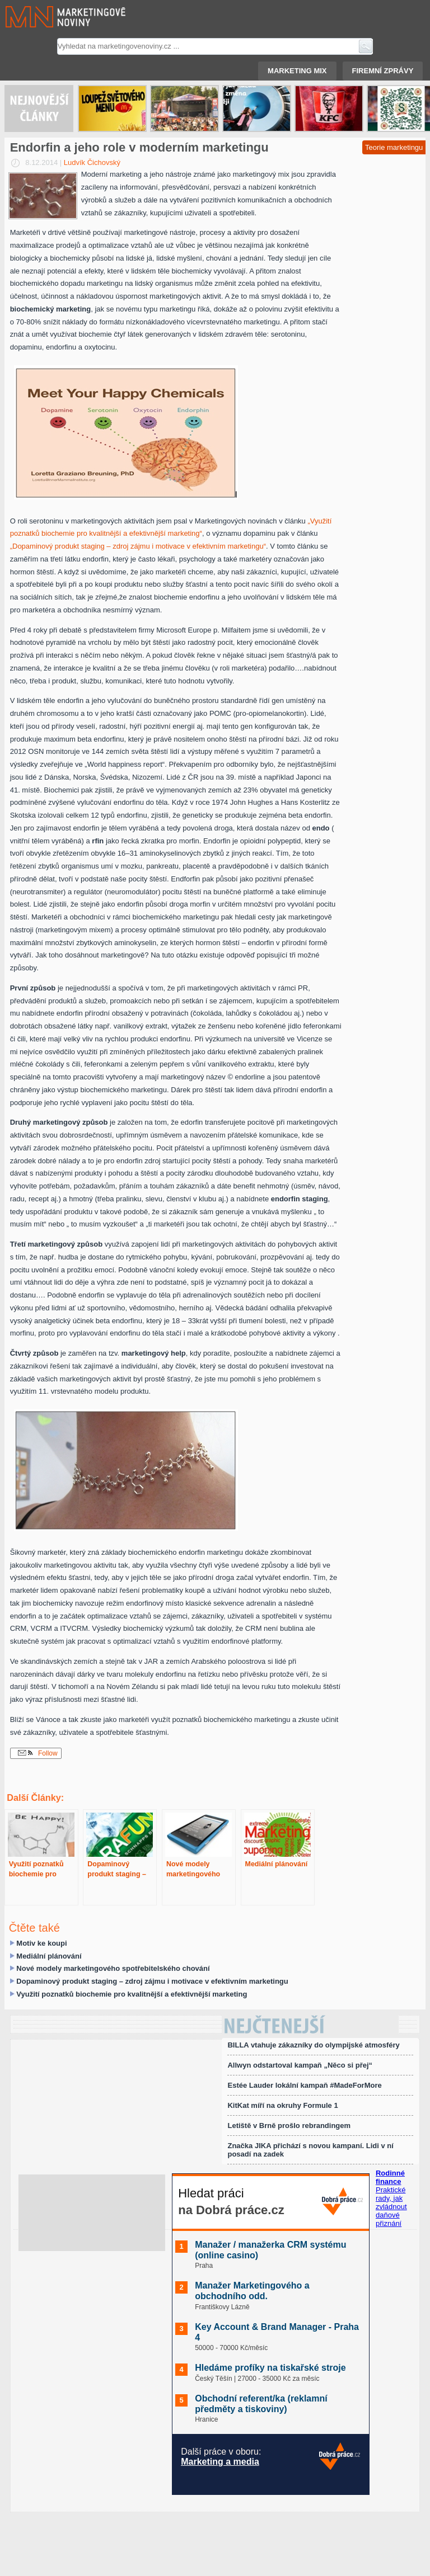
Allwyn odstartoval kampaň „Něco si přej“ (299, 2065)
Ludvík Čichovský (92, 162)
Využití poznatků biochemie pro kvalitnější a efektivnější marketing (131, 1994)
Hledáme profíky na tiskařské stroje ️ (271, 2367)
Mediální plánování (48, 1956)
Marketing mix (297, 71)
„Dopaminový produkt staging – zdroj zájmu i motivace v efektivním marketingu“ (138, 546)
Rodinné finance (390, 2177)
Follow (38, 1753)
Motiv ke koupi (41, 1943)
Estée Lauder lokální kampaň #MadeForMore (304, 2085)
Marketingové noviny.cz (52, 17)
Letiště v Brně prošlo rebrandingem (288, 2125)
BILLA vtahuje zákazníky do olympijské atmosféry (313, 2045)
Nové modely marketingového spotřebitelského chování (112, 1968)
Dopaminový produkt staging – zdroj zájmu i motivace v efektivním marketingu (152, 1981)
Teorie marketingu (394, 147)
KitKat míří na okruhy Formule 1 (282, 2105)
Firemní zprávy (383, 71)
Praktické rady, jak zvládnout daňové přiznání (391, 2207)
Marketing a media (220, 2461)
